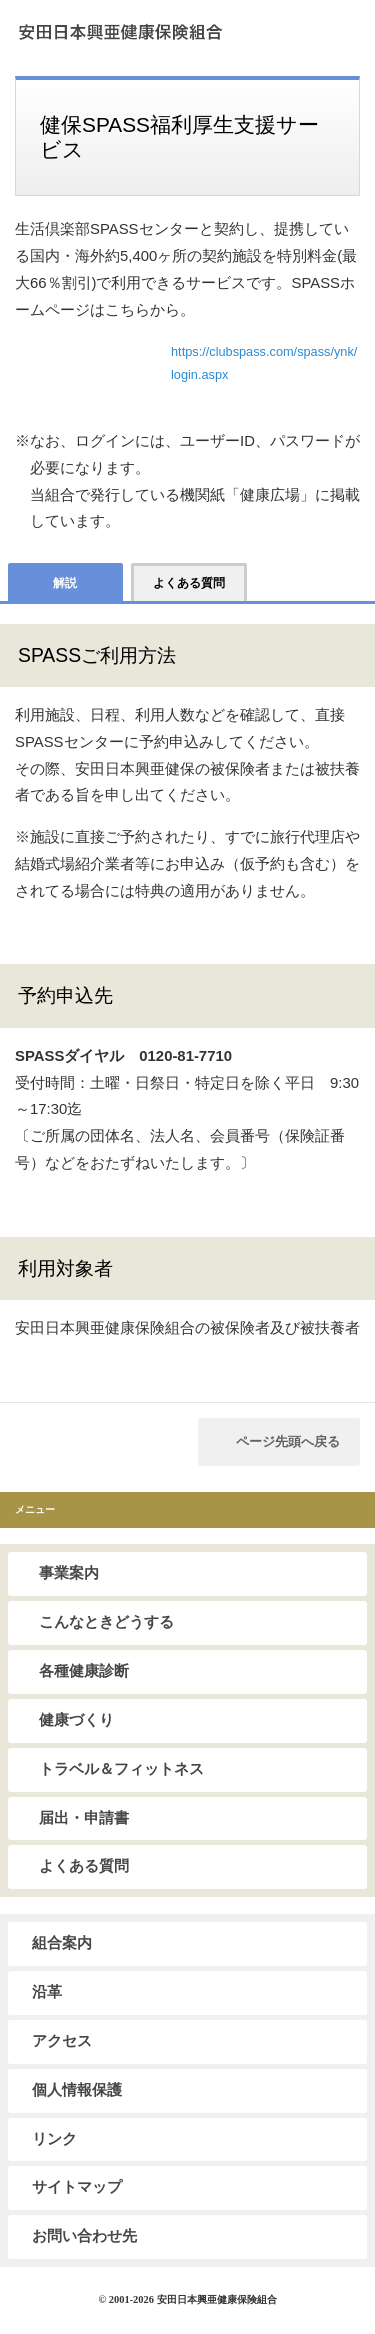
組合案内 (62, 1943)
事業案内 (69, 1573)
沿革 (47, 1992)
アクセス (62, 2041)
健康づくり (76, 1720)
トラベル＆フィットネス (121, 1769)
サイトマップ (77, 2187)
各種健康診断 (84, 1671)
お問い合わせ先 (84, 2236)
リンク (54, 2139)
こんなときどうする (106, 1622)
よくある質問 (84, 1866)
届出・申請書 (84, 1818)
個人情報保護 (77, 2090)
